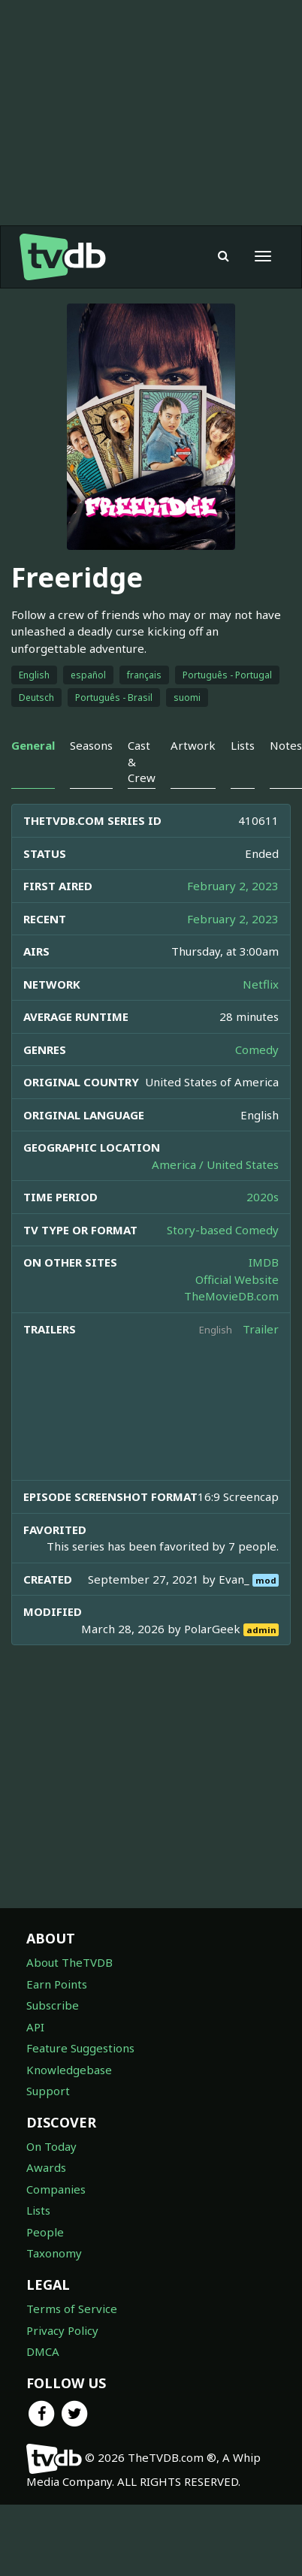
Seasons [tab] (91, 745)
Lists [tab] (243, 745)
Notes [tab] (286, 745)
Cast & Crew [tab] (142, 761)
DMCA (42, 2351)
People (45, 2231)
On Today (51, 2146)
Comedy (257, 1049)
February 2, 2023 (233, 885)
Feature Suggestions (80, 2047)
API (35, 2026)
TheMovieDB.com (231, 1295)
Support (48, 2090)
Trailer (261, 1328)
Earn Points (56, 1984)
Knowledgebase (69, 2069)
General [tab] (33, 745)
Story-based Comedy (223, 1229)
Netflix (261, 984)
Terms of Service (71, 2308)
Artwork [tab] (193, 745)
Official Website (237, 1279)
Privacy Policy (62, 2330)
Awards (46, 2167)
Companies (56, 2189)
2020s (262, 1196)
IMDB (264, 1262)
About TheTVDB (69, 1962)
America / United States (215, 1164)
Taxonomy (54, 2252)
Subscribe (52, 2005)
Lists (38, 2210)
